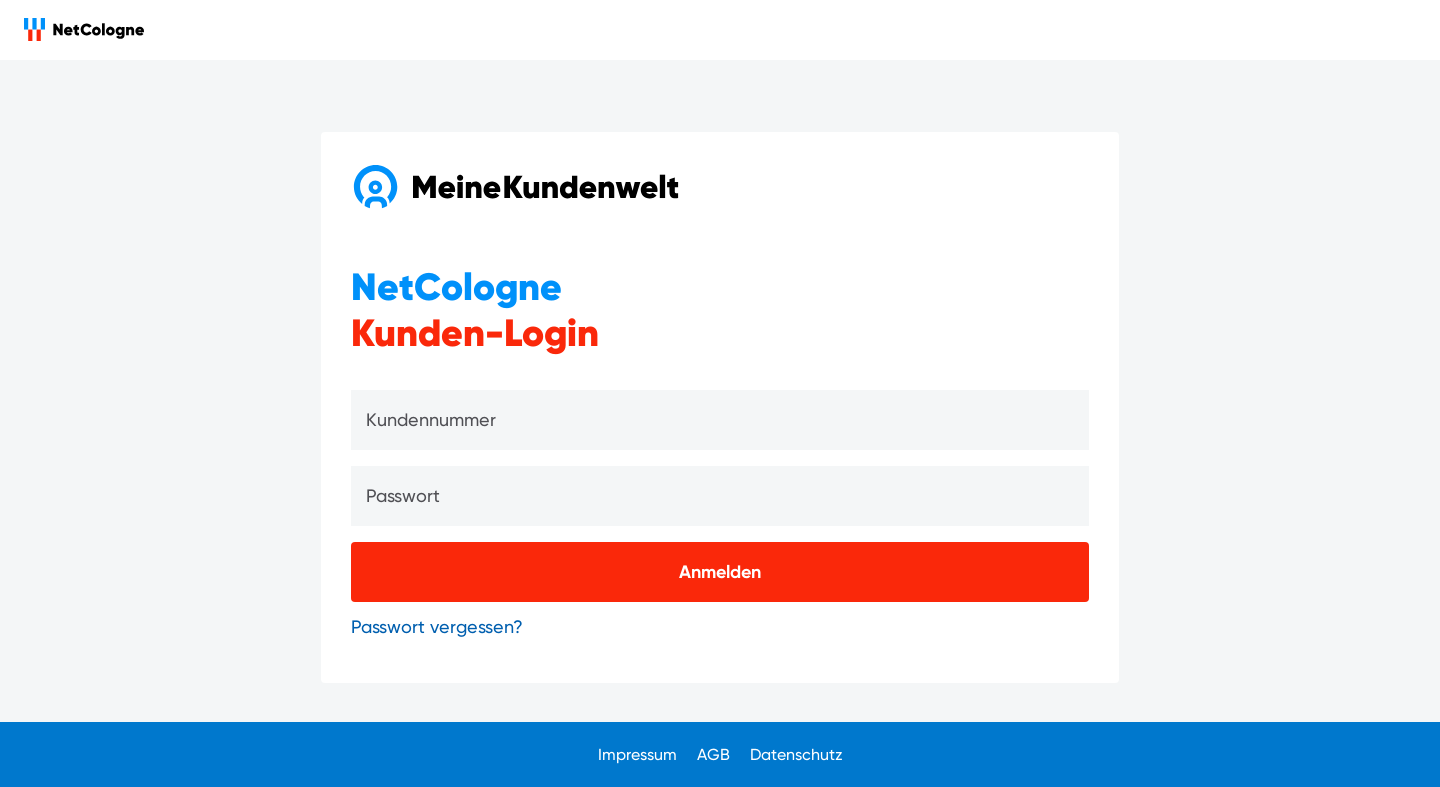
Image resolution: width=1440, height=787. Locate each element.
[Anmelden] (720, 572)
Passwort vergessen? (437, 626)
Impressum (637, 754)
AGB (713, 754)
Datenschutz (796, 754)
